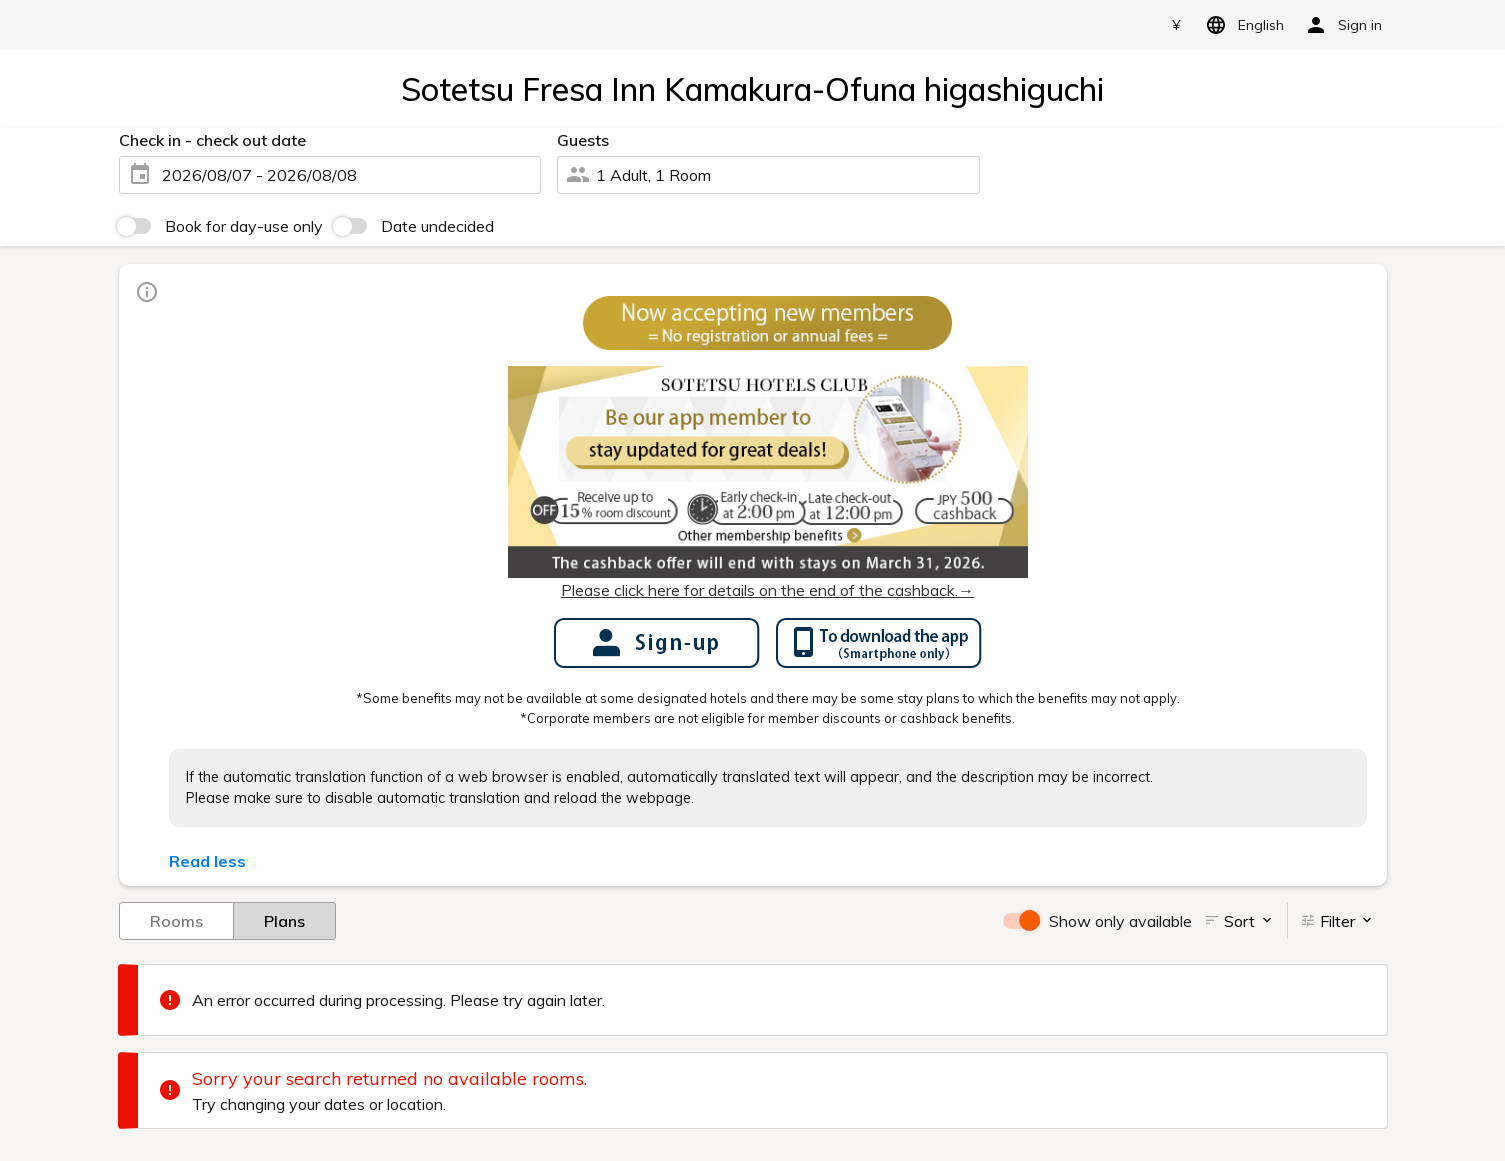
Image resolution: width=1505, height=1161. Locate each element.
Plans (284, 920)
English (1241, 25)
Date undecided (437, 226)
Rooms (176, 920)
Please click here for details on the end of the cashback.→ (767, 590)
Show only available (1120, 921)
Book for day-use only (244, 226)
